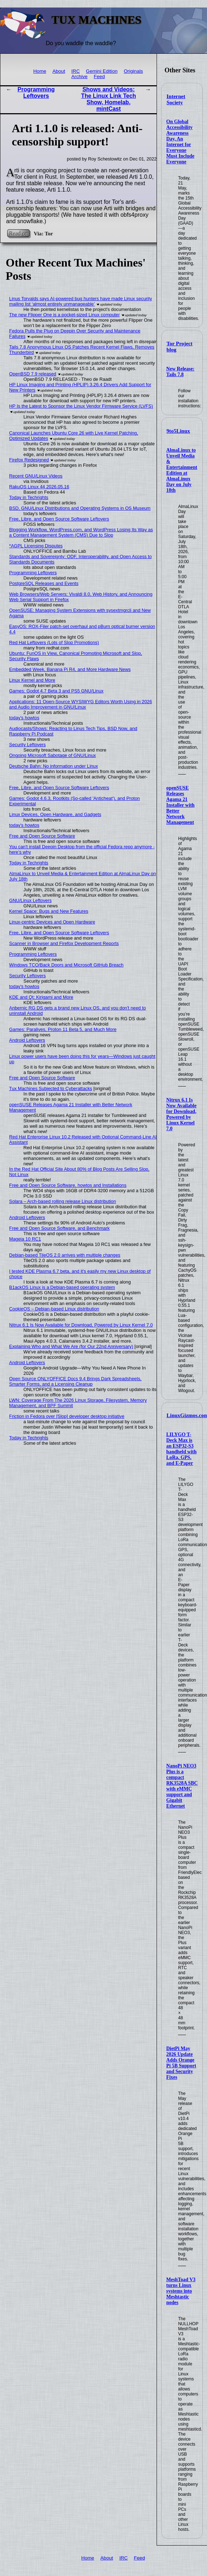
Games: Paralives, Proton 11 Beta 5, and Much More (63, 1029)
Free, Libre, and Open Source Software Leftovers (59, 519)
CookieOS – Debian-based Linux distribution (54, 1308)
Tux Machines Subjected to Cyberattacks (50, 1088)
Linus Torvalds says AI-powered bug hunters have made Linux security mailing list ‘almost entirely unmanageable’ (80, 301)
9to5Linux (178, 431)
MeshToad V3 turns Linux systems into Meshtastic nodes (181, 2291)
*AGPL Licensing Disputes (36, 545)
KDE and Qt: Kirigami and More (41, 997)
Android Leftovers (27, 1040)
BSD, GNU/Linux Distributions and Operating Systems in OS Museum (80, 508)
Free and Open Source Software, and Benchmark (59, 1228)
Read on (18, 233)
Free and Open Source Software (42, 836)
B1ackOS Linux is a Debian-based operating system (62, 1287)
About (59, 71)
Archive (80, 76)
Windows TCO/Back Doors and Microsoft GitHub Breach (66, 965)
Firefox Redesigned (29, 459)
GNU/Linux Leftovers (30, 900)
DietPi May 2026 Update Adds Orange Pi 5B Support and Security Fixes (181, 2063)
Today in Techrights (28, 497)
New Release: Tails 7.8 (180, 371)
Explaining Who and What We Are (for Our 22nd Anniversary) (71, 1346)
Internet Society (176, 99)
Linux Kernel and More (32, 680)
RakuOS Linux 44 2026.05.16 (39, 486)
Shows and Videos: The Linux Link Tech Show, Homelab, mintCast (108, 99)
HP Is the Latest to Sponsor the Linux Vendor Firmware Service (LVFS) (81, 406)
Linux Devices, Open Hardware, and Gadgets (55, 814)
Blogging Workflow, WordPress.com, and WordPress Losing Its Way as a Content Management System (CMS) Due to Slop (81, 532)
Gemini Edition (101, 71)
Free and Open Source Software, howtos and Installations (68, 1185)
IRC (76, 71)
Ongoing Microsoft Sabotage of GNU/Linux (52, 755)
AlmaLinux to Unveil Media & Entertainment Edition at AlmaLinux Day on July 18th (181, 470)
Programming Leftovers (36, 92)
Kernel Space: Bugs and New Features (48, 911)
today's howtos (24, 717)
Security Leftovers (27, 744)
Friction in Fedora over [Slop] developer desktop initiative (66, 1416)
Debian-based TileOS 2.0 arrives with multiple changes (64, 1255)
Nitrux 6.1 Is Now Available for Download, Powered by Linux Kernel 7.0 (181, 1114)
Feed (99, 76)
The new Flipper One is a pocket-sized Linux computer (64, 314)
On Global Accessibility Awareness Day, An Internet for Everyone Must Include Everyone (180, 141)
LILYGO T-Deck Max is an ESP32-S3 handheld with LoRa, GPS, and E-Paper (181, 1449)
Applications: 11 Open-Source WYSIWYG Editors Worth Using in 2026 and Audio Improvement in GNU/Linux (80, 704)
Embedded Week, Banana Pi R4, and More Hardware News (70, 669)
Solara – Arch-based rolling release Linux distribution (62, 1201)
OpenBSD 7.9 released (32, 373)
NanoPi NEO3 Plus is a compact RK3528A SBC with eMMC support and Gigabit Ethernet (182, 1786)
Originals (133, 71)
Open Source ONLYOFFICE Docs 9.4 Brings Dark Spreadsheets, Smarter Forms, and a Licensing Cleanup (75, 1381)
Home (39, 71)
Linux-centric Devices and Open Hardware (52, 922)
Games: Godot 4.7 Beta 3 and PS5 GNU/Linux (56, 691)
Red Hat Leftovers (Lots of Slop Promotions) (54, 642)
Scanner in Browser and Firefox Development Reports (64, 943)
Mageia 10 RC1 (25, 1239)
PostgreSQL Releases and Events (44, 583)
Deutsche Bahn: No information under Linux (53, 766)
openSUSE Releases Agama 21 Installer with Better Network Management (180, 805)
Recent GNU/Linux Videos (36, 476)
